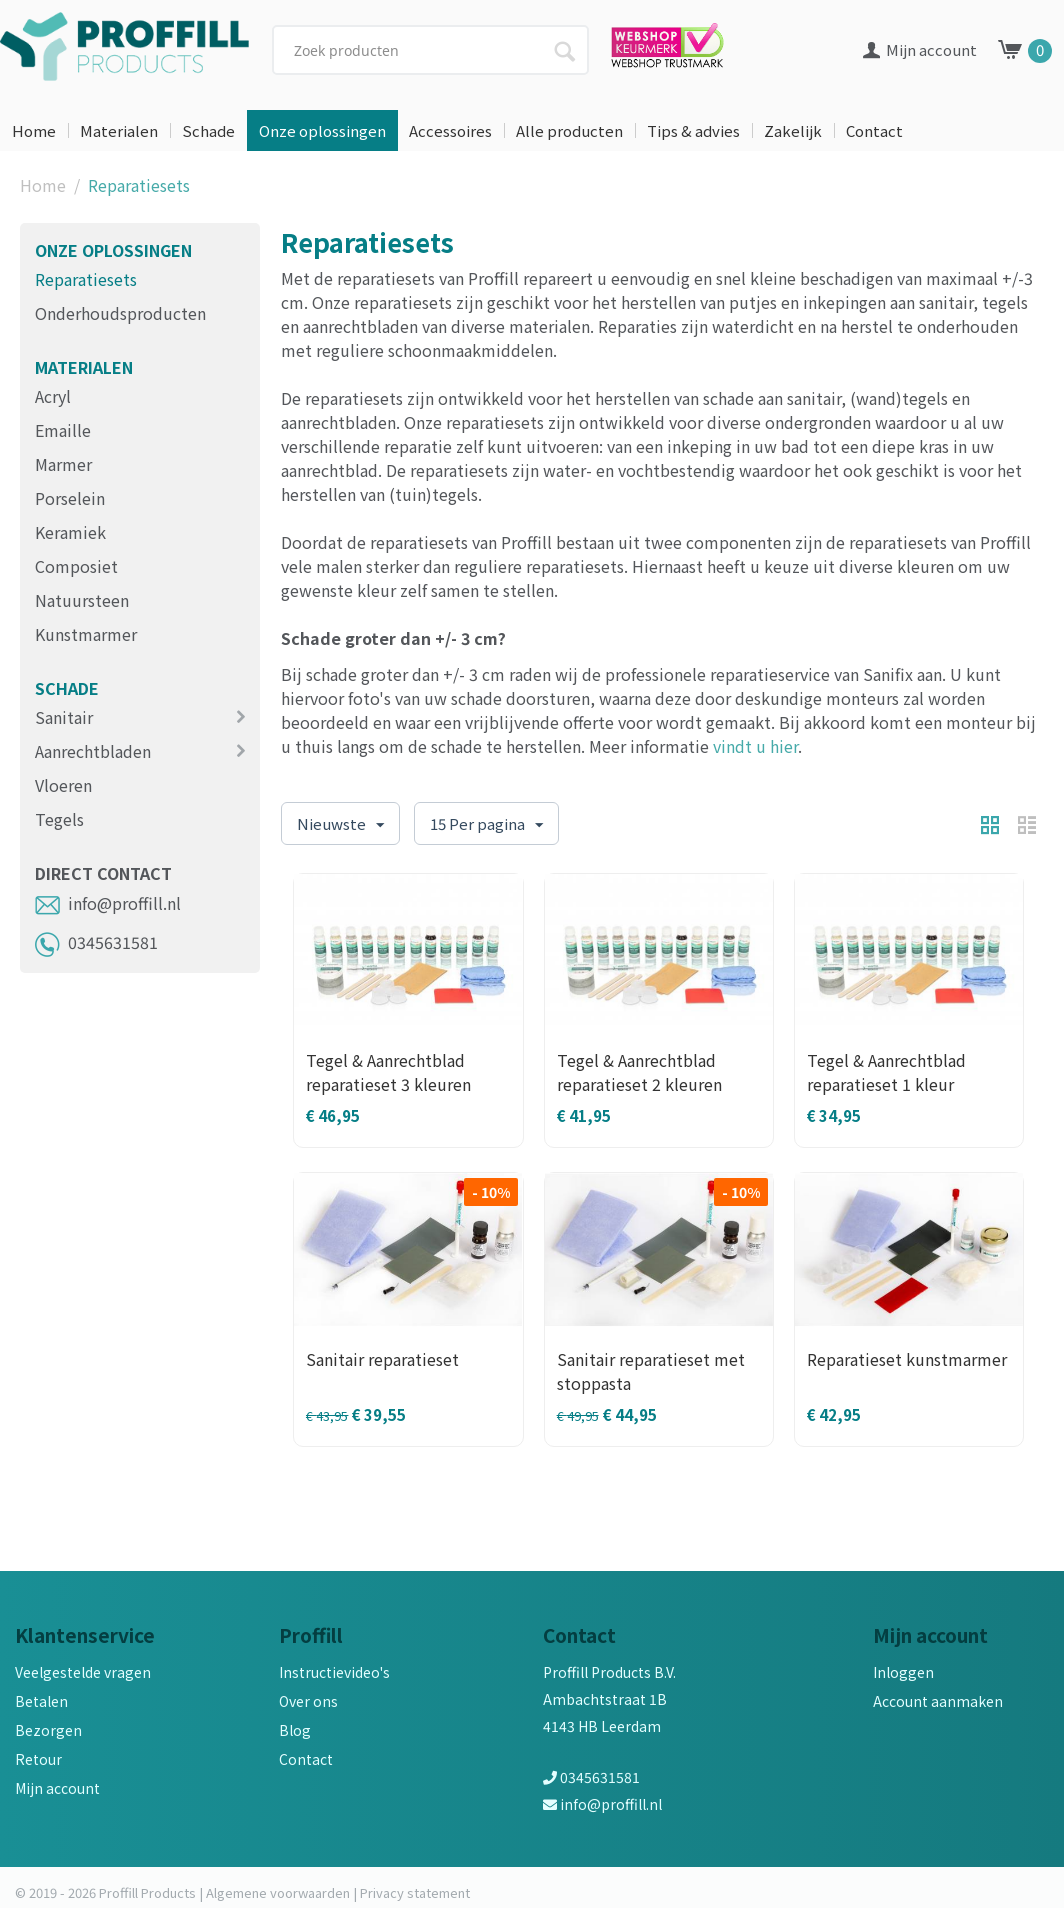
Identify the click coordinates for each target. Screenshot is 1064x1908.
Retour (38, 1759)
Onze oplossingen (322, 130)
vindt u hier (755, 746)
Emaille (63, 430)
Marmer (63, 464)
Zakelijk (793, 130)
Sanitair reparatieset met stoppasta (651, 1371)
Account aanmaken (938, 1701)
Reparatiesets (86, 279)
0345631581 (96, 942)
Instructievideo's (334, 1672)
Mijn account (57, 1788)
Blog (295, 1730)
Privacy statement (415, 1892)
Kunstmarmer (86, 634)
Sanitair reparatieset (382, 1359)
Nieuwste (340, 824)
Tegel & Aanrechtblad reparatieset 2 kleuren (639, 1072)
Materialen (119, 130)
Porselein (70, 498)
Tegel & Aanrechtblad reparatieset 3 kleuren (388, 1072)
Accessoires (450, 130)
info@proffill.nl (108, 903)
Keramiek (70, 532)
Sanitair (64, 717)
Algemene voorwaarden (278, 1892)
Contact (874, 130)
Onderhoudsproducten (120, 313)
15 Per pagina (486, 824)
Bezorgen (48, 1730)
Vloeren (63, 785)
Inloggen (903, 1672)
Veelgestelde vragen (83, 1672)
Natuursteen (82, 600)
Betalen (41, 1701)
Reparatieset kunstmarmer (907, 1359)
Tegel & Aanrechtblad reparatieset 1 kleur (886, 1072)
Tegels (59, 819)
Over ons (308, 1701)
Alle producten (569, 130)
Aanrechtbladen (93, 751)
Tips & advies (693, 130)
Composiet (76, 566)
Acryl (53, 396)
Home (34, 130)
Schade (208, 130)
